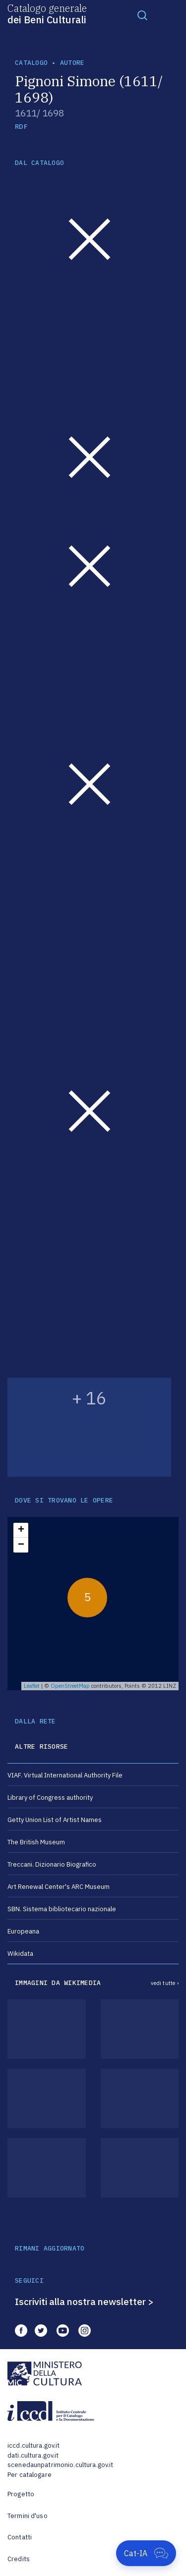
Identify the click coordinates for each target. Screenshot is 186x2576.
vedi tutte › (165, 1983)
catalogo (31, 62)
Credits (18, 2559)
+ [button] (21, 1530)
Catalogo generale (47, 13)
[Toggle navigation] (142, 15)
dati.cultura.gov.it (33, 2455)
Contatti (19, 2537)
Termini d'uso (27, 2516)
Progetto (20, 2494)
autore (72, 62)
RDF (21, 126)
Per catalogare (29, 2474)
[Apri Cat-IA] (146, 2553)
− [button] (21, 1545)
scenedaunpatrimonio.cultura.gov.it (60, 2465)
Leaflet (32, 1685)
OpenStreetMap (70, 1685)
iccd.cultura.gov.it (33, 2445)
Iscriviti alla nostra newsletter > (84, 2302)
